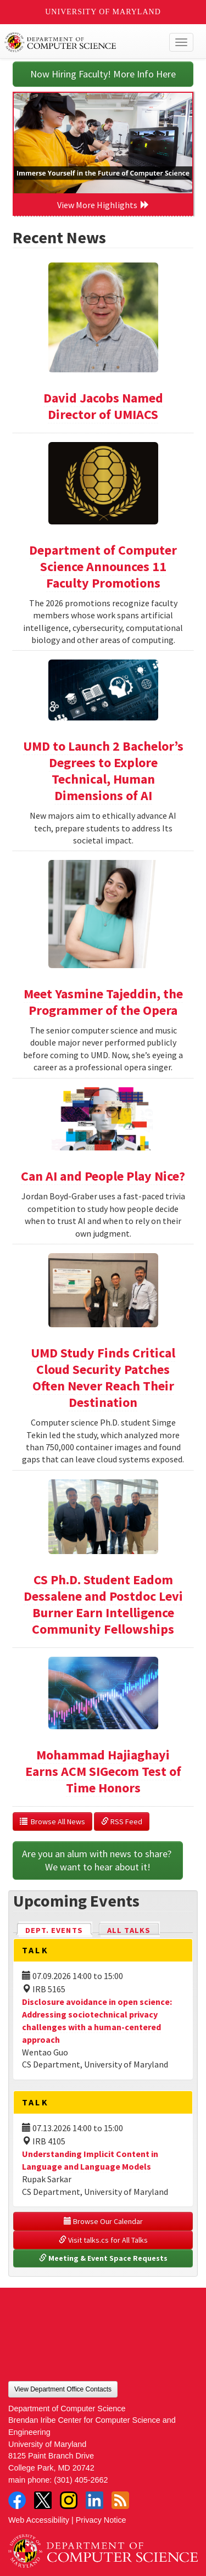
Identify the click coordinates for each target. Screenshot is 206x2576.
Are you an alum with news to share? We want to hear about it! (98, 1860)
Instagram (68, 2500)
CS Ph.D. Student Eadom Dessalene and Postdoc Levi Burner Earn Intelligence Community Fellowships (103, 1604)
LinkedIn (94, 2500)
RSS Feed (121, 1821)
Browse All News (52, 1821)
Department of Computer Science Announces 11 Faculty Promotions (103, 566)
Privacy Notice (101, 2520)
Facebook (17, 2500)
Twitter (43, 2500)
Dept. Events (58, 1929)
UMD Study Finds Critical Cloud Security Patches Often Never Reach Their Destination (103, 1377)
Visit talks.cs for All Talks (103, 2240)
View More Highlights (103, 204)
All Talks (129, 1930)
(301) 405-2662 (81, 2480)
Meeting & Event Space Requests (103, 2258)
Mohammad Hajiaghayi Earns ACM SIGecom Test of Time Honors (103, 1771)
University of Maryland (103, 12)
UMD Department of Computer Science (83, 42)
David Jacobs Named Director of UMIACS (103, 406)
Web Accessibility (38, 2520)
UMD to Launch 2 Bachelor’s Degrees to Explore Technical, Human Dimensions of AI (103, 770)
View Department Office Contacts (63, 2389)
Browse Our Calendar (103, 2221)
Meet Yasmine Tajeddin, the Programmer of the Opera (103, 1002)
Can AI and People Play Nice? (103, 1175)
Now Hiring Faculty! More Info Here (103, 74)
